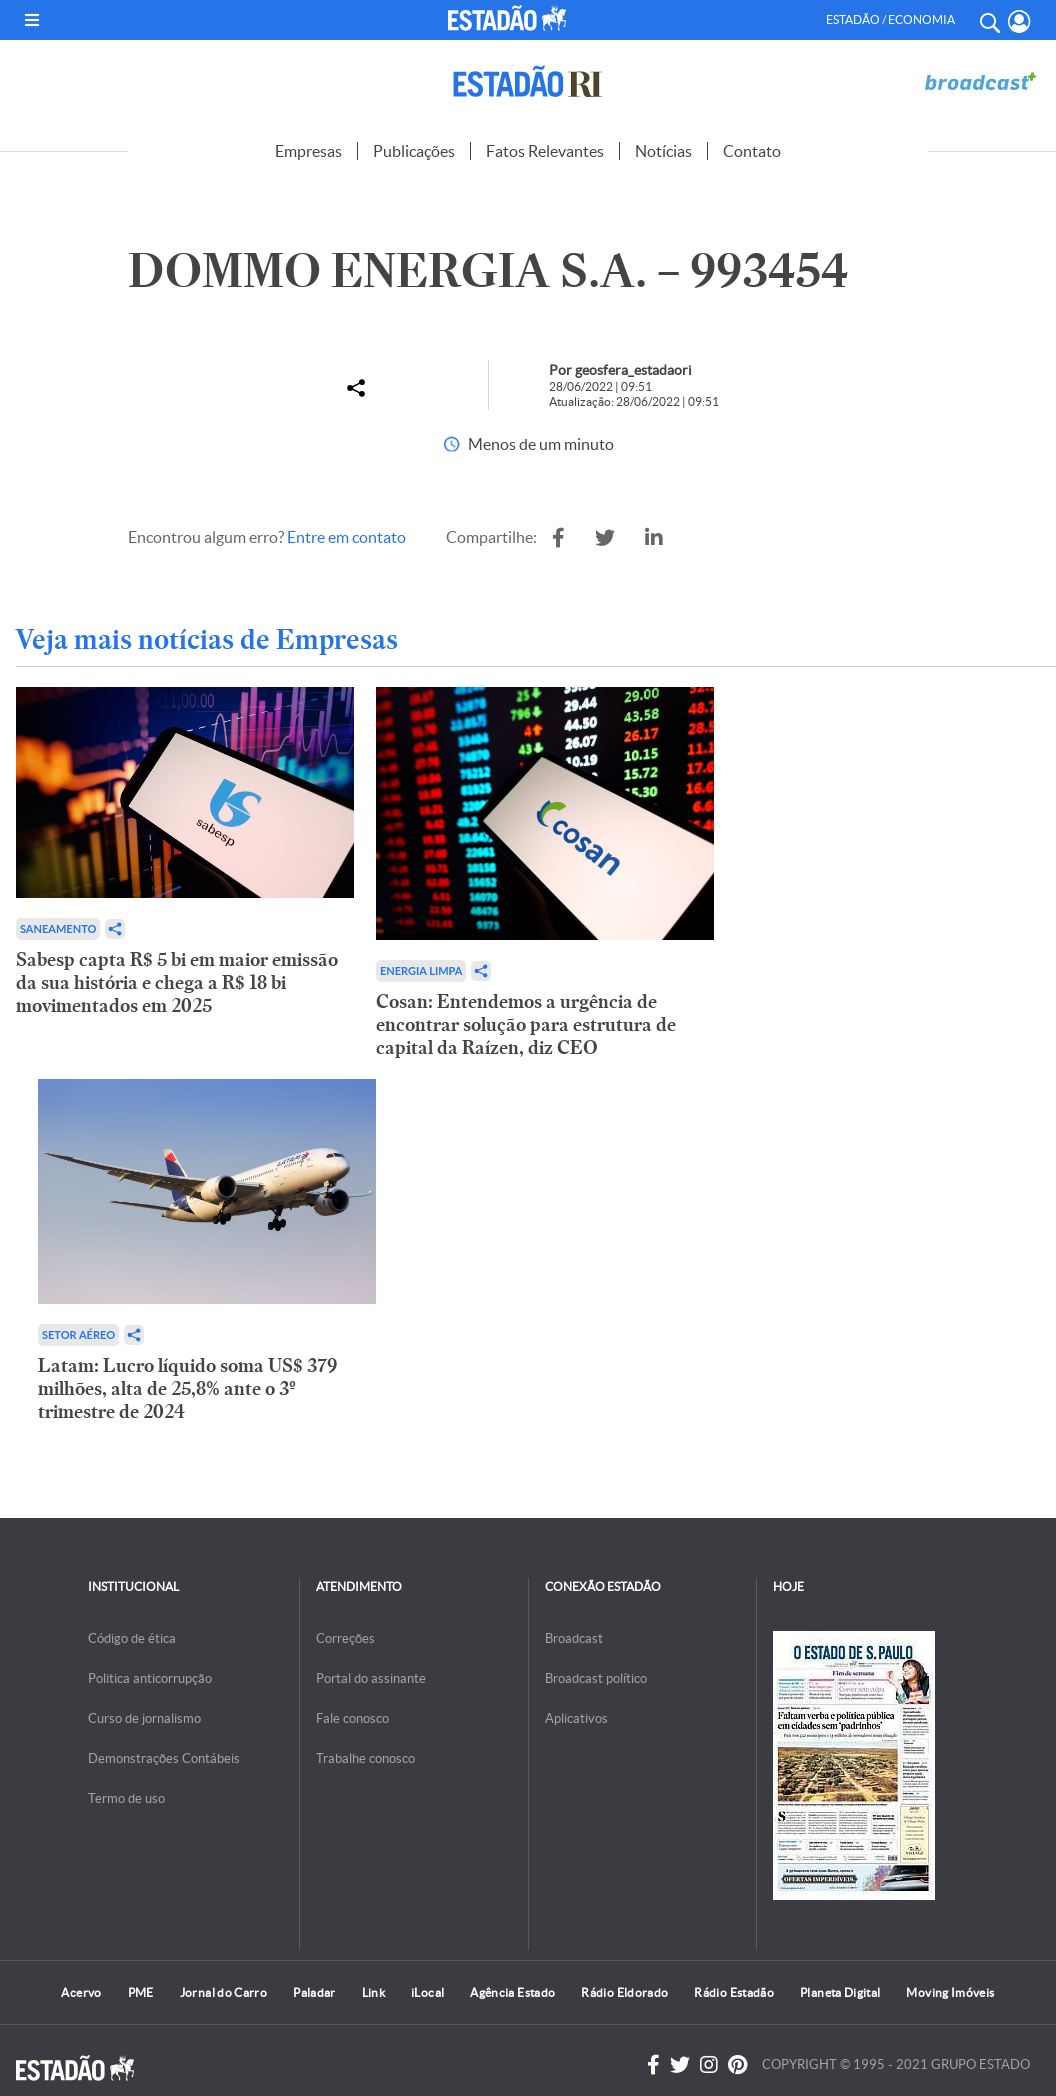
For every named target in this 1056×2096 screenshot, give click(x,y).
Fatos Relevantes (545, 151)
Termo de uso (126, 1798)
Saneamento (58, 928)
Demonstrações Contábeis (164, 1758)
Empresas (308, 151)
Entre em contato (346, 537)
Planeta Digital (840, 1992)
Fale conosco (352, 1718)
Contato (752, 151)
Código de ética (132, 1638)
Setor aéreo (78, 1334)
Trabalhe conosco (365, 1758)
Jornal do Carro (223, 1992)
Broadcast (574, 1638)
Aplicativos (576, 1718)
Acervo (81, 1992)
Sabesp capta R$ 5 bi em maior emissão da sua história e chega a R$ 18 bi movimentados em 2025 (177, 982)
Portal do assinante (371, 1678)
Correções (345, 1638)
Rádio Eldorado (624, 1992)
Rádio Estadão (734, 1992)
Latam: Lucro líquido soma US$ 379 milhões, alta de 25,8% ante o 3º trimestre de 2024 (187, 1388)
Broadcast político (596, 1678)
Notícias (663, 151)
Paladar (314, 1992)
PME (141, 1992)
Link (373, 1992)
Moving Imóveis (950, 1992)
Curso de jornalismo (144, 1718)
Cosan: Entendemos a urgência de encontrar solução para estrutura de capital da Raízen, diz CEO (526, 1024)
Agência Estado (512, 1992)
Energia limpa (421, 970)
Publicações (414, 151)
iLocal (427, 1992)
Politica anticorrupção (150, 1678)
